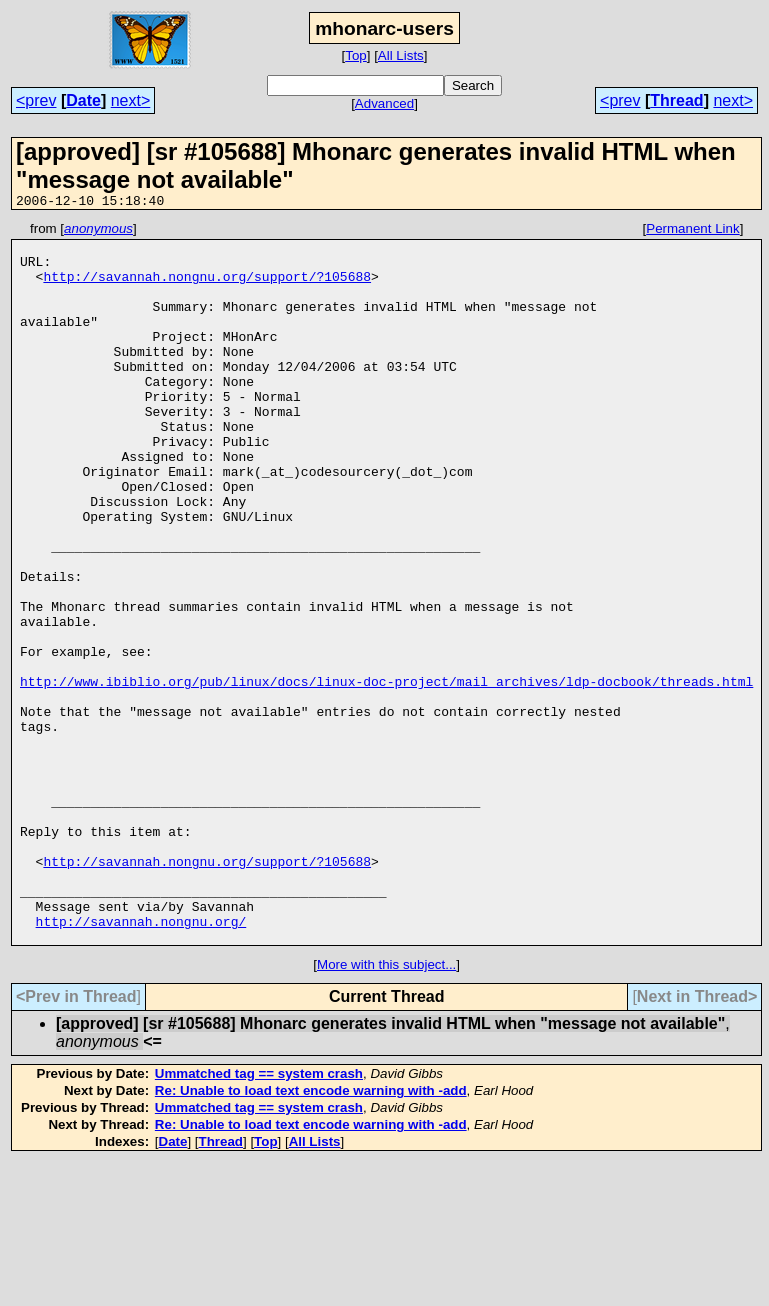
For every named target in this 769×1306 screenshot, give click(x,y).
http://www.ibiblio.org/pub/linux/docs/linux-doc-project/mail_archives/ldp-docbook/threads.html (386, 774)
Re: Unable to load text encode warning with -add (311, 1234)
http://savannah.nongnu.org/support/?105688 (207, 288)
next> (131, 100)
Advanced (384, 103)
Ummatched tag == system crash (259, 1217)
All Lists (401, 55)
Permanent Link (692, 231)
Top (356, 55)
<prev (36, 100)
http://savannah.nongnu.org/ (141, 1062)
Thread (676, 100)
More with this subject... (386, 1108)
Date (83, 100)
